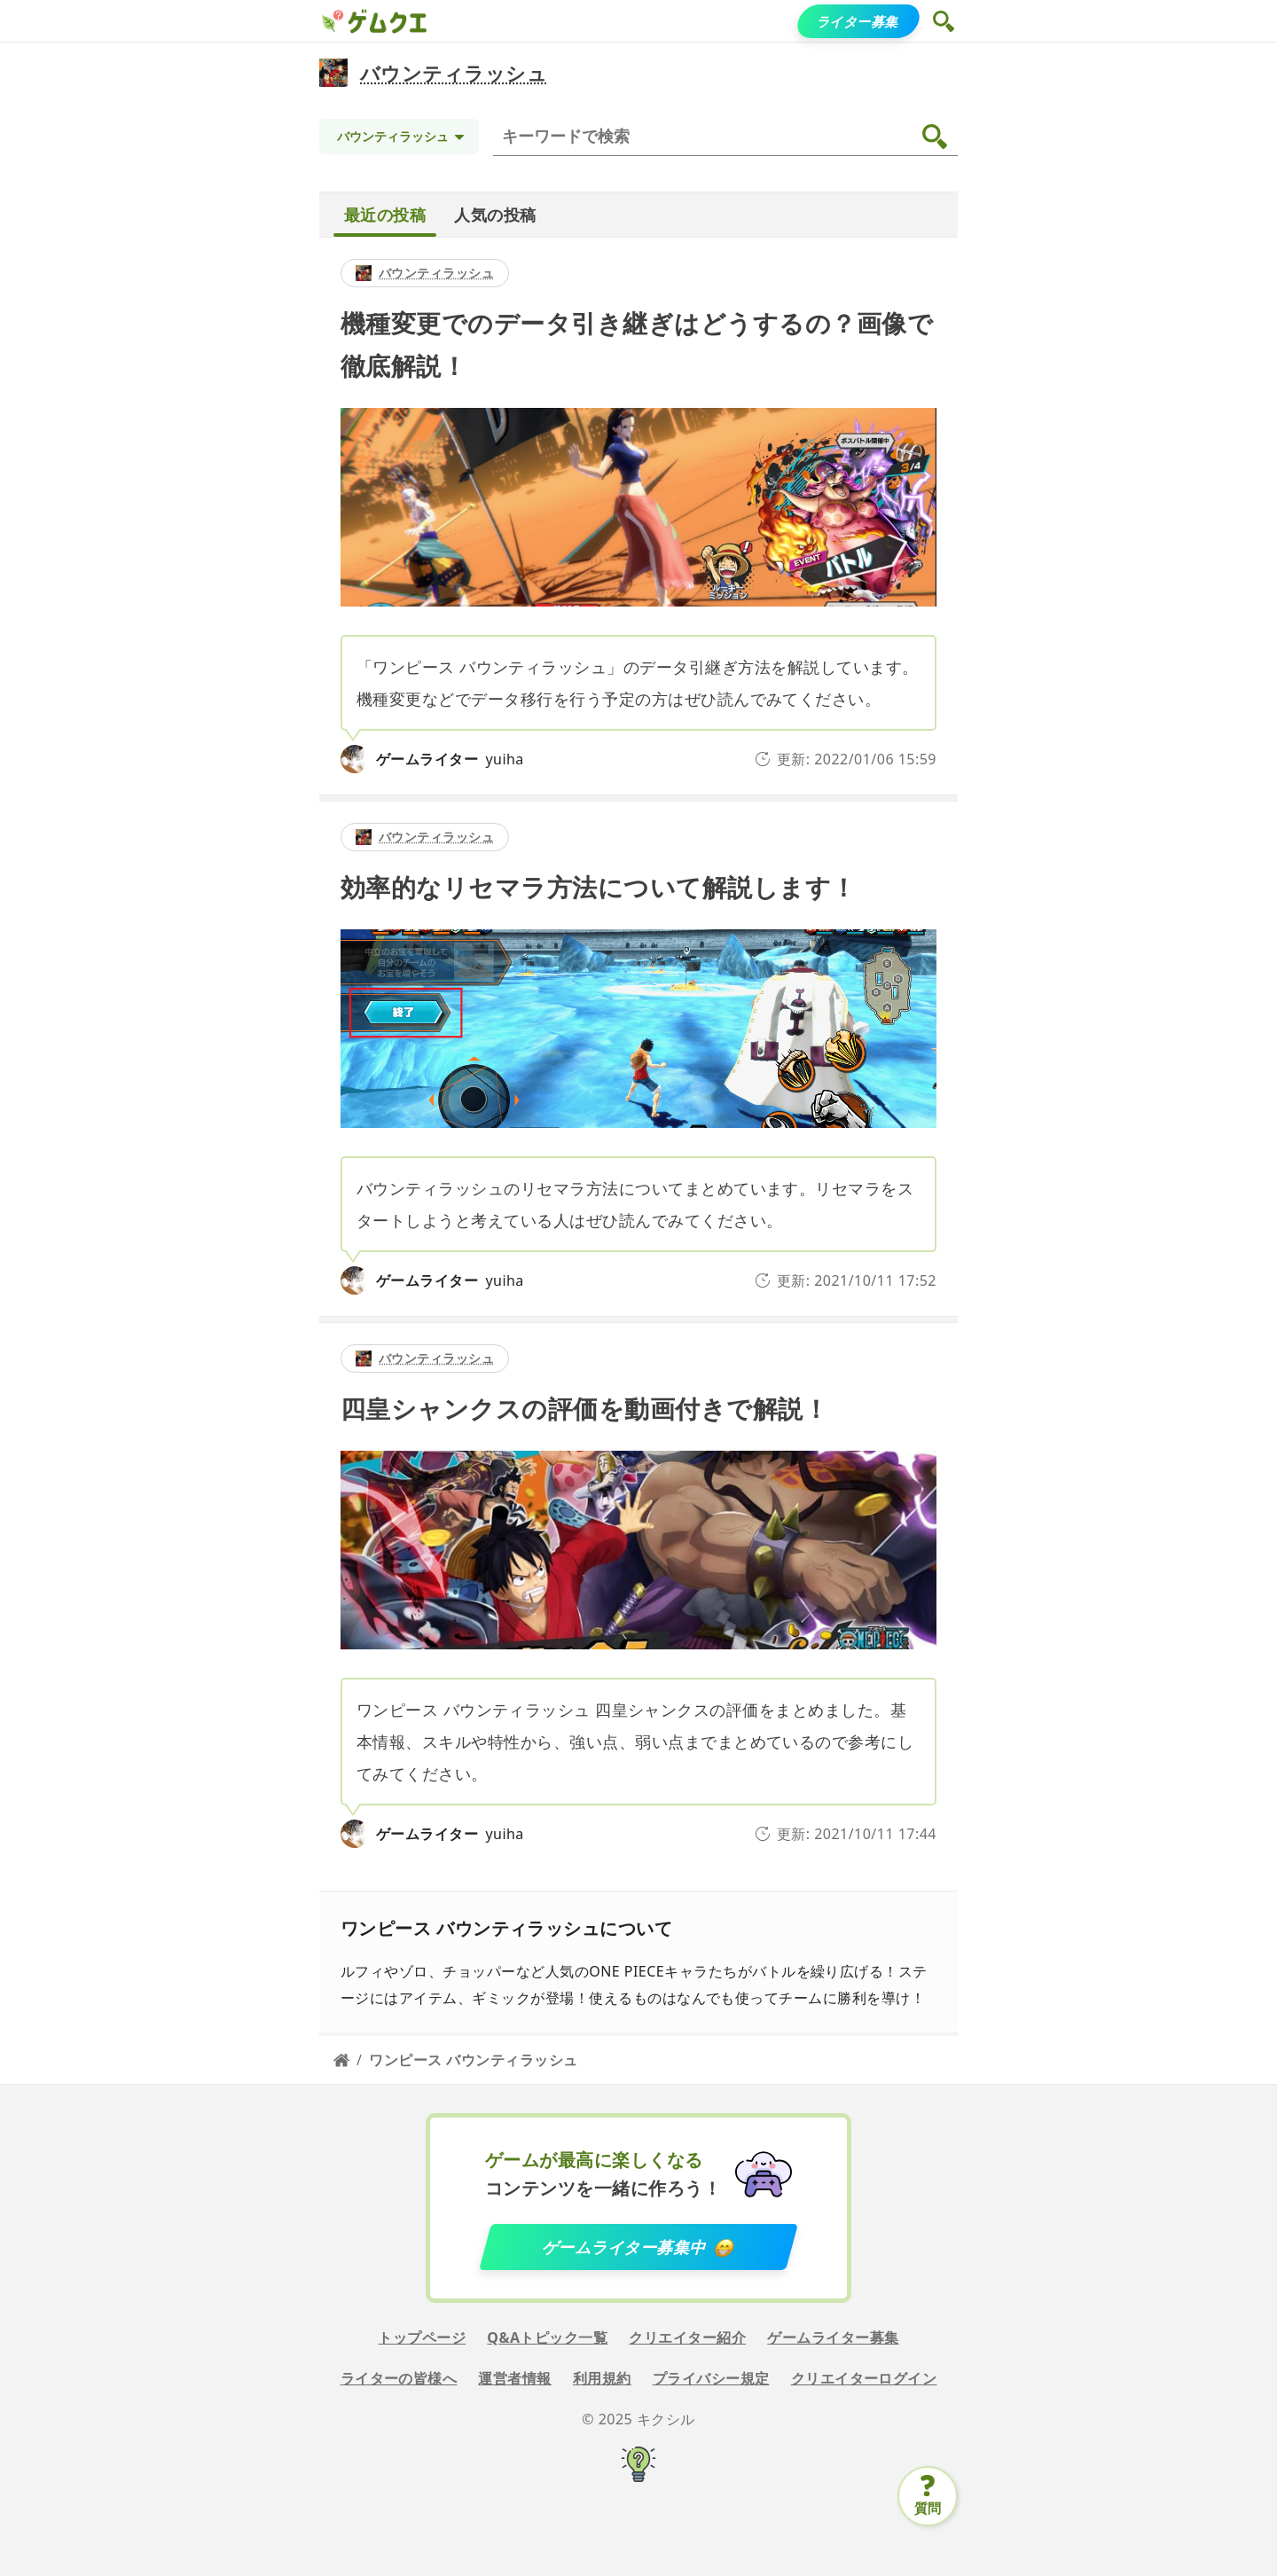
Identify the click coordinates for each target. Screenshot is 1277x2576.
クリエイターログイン (864, 2378)
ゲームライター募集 (832, 2337)
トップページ (422, 2337)
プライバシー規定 (711, 2378)
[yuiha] (355, 759)
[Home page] (341, 2060)
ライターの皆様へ (399, 2378)
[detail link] (638, 516)
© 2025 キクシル (638, 2419)
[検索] (729, 136)
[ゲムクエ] (331, 21)
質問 (928, 2508)
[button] (945, 21)
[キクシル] (638, 2467)
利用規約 (602, 2378)
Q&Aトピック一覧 (547, 2337)
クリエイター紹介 (687, 2337)
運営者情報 (514, 2378)
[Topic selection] (399, 136)
